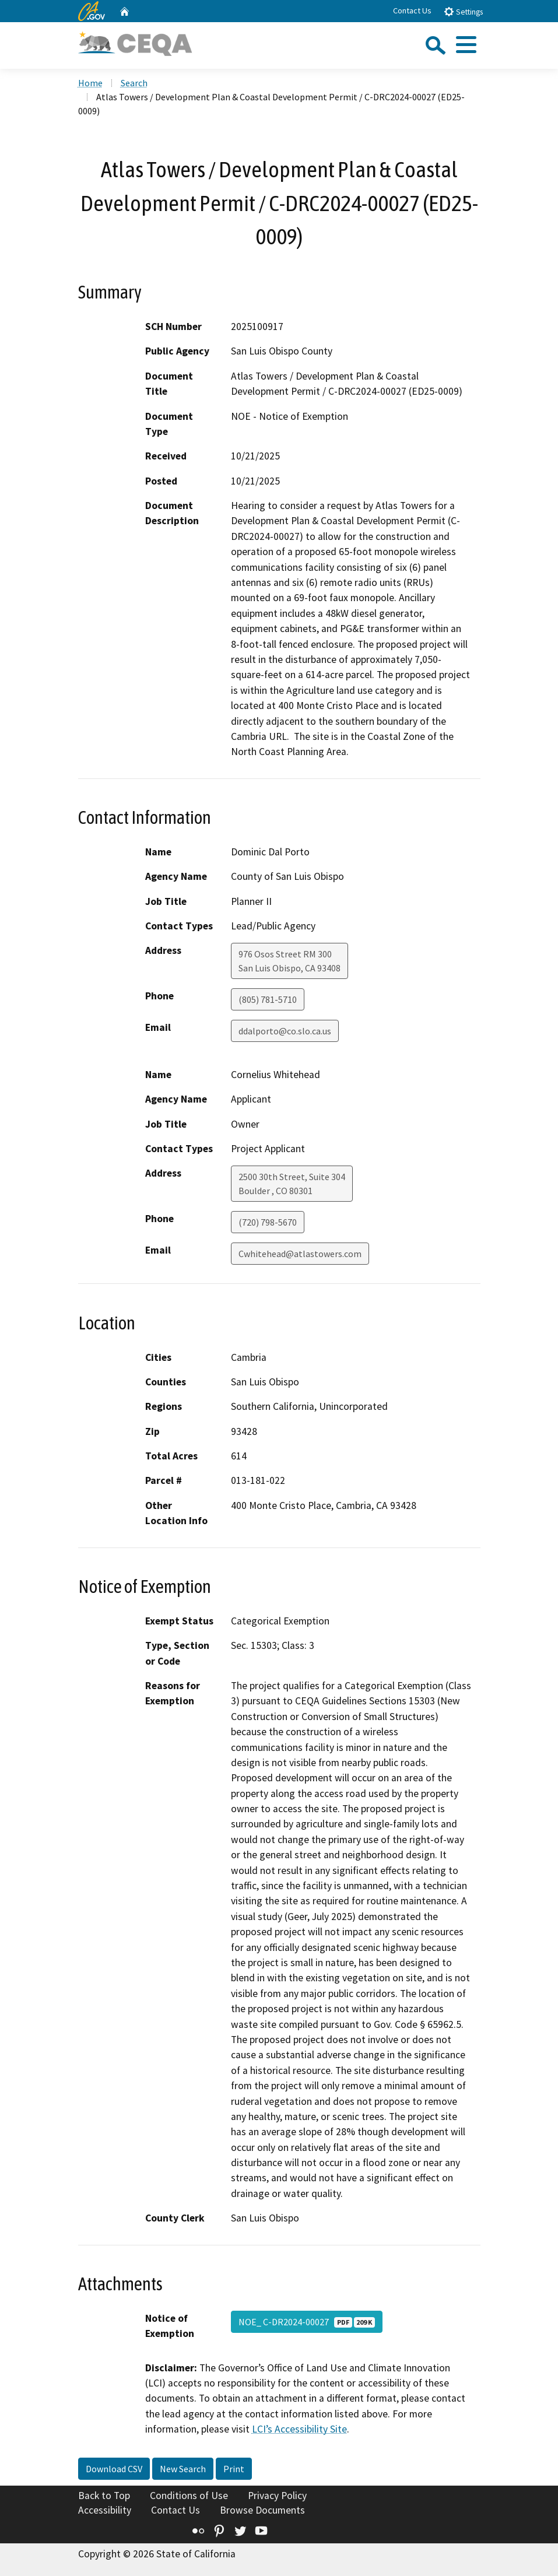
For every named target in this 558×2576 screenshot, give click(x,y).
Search (134, 83)
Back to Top (104, 2495)
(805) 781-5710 (267, 999)
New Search (183, 2469)
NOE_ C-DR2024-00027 (306, 2322)
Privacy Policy (277, 2495)
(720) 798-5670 (267, 1222)
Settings (463, 11)
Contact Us (412, 10)
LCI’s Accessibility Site (299, 2429)
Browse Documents (262, 2510)
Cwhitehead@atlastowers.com (300, 1253)
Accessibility (104, 2510)
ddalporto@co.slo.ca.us (284, 1031)
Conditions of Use (189, 2495)
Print (233, 2469)
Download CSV (114, 2469)
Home (90, 83)
